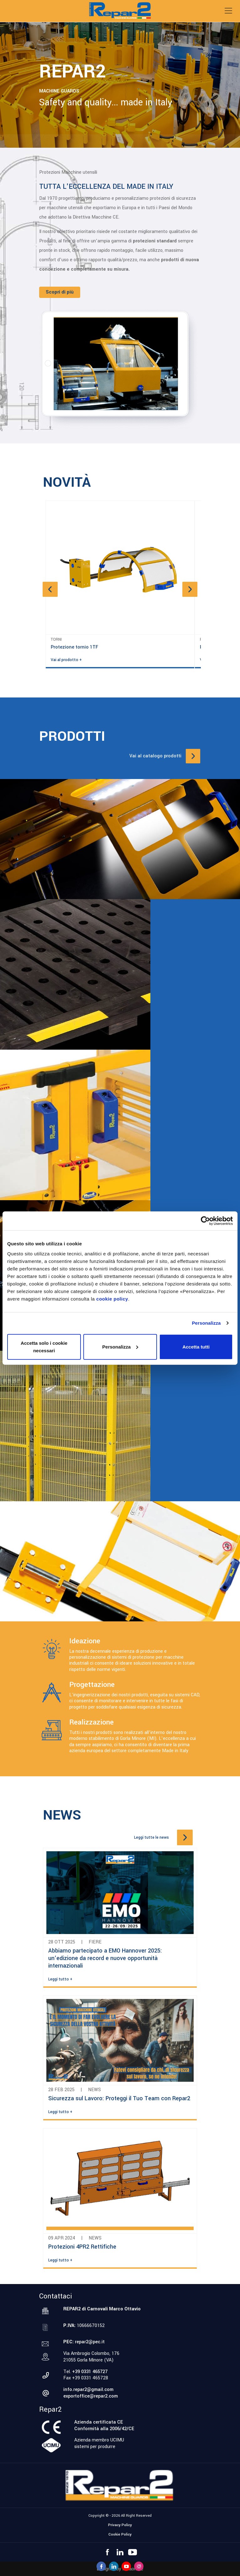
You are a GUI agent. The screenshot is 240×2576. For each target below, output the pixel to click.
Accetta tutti (196, 1346)
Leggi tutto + (60, 1979)
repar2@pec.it (90, 2342)
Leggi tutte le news (151, 1837)
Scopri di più (60, 292)
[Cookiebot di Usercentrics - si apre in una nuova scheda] (205, 1221)
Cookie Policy (120, 2534)
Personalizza (206, 1323)
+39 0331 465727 (89, 2371)
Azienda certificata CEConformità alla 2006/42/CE (104, 2425)
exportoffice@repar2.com (90, 2396)
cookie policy (112, 1298)
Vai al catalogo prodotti (155, 755)
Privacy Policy (120, 2525)
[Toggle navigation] (228, 11)
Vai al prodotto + (66, 660)
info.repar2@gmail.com (88, 2389)
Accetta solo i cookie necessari (44, 1346)
